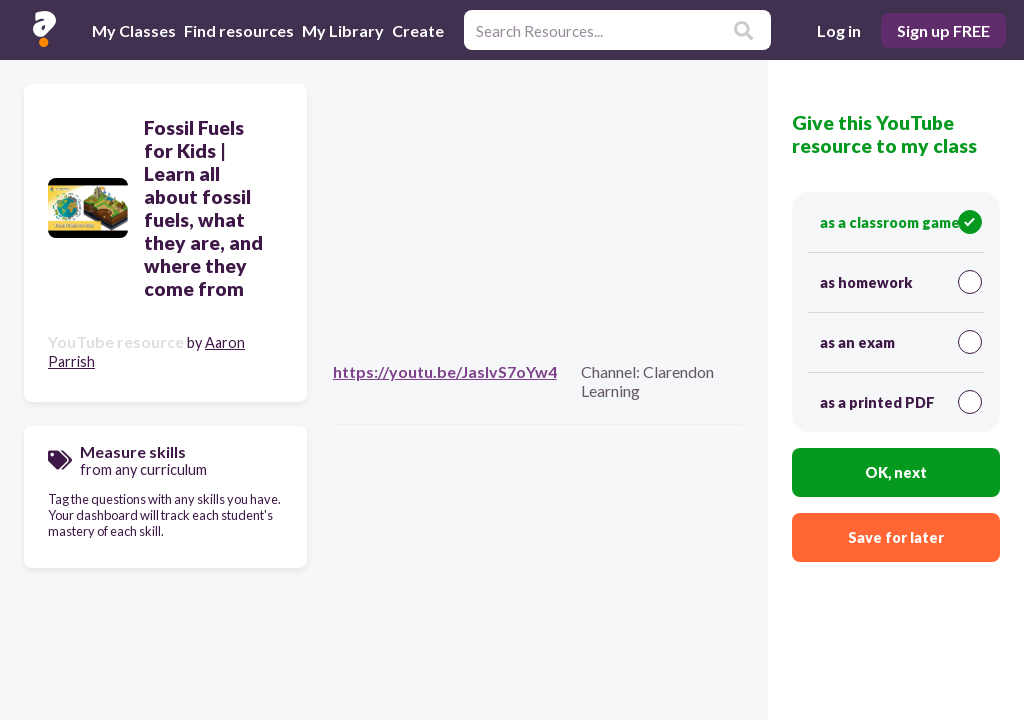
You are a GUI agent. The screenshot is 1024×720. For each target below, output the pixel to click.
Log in (839, 30)
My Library (343, 30)
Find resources (239, 30)
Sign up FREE (943, 30)
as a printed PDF (901, 402)
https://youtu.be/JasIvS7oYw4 (445, 371)
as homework (901, 282)
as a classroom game (901, 222)
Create (418, 30)
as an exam (901, 342)
